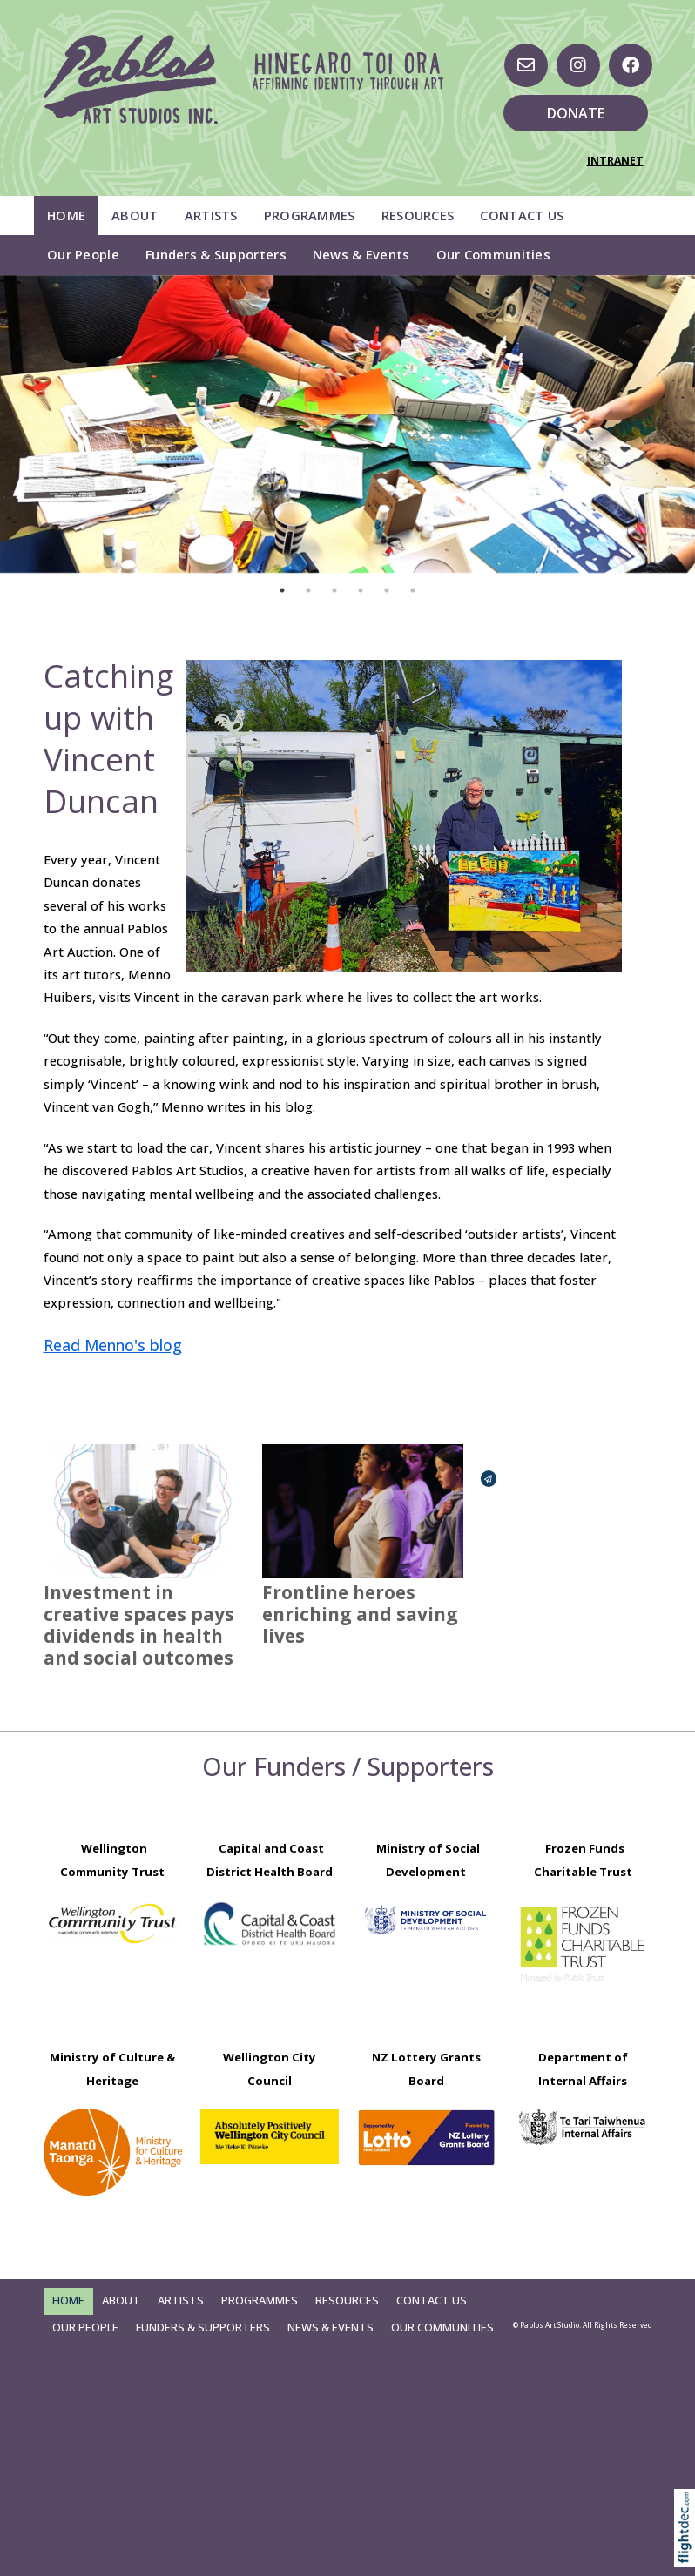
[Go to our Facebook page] (630, 65)
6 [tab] (413, 590)
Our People (83, 254)
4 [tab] (360, 590)
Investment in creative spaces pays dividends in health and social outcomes (139, 1625)
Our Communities (493, 254)
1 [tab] (282, 590)
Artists (211, 215)
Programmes (309, 215)
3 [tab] (334, 590)
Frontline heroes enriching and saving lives (360, 1614)
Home (66, 215)
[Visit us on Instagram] (578, 65)
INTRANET (615, 160)
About (134, 215)
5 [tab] (386, 590)
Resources (418, 215)
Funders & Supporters (216, 254)
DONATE (575, 113)
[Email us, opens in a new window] (526, 65)
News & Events (361, 254)
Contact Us (521, 215)
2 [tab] (308, 590)
